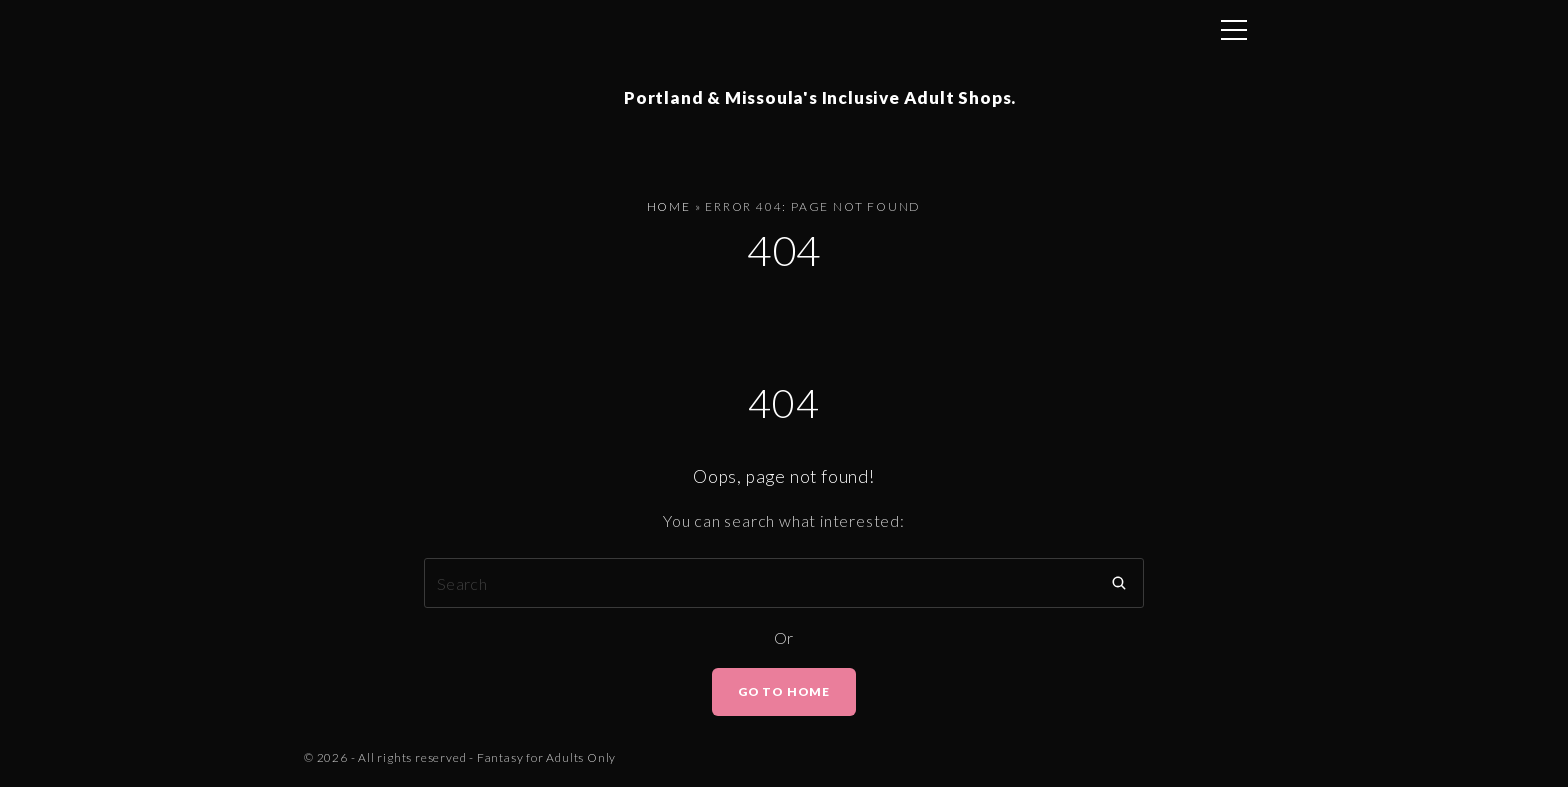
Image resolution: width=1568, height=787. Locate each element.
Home (669, 206)
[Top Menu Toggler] (1234, 30)
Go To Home (784, 691)
